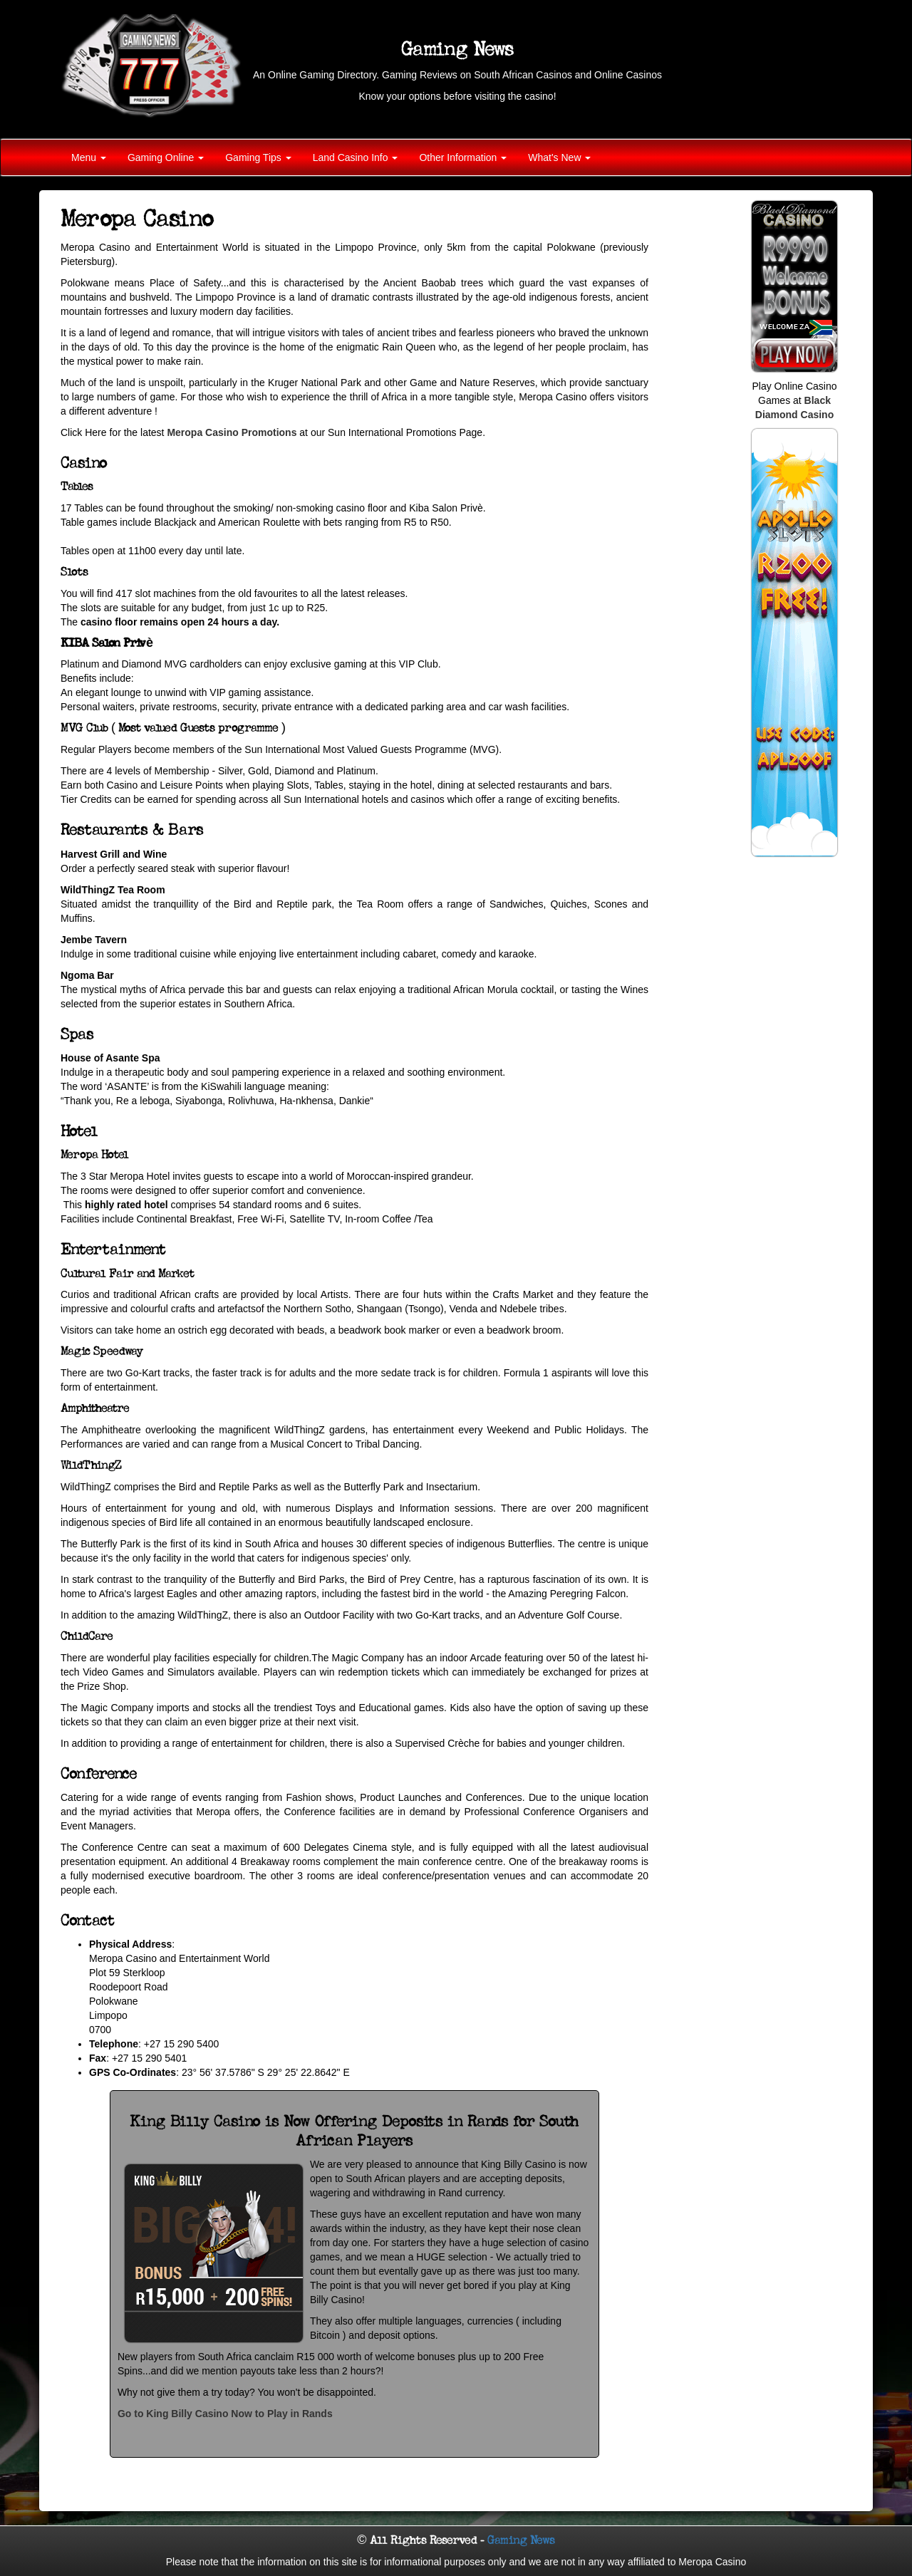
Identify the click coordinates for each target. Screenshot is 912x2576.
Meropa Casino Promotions (231, 432)
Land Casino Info (355, 157)
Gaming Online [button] (166, 157)
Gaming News (521, 2540)
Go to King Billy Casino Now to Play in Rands (225, 2413)
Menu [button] (88, 157)
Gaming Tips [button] (258, 157)
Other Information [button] (463, 157)
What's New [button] (559, 157)
